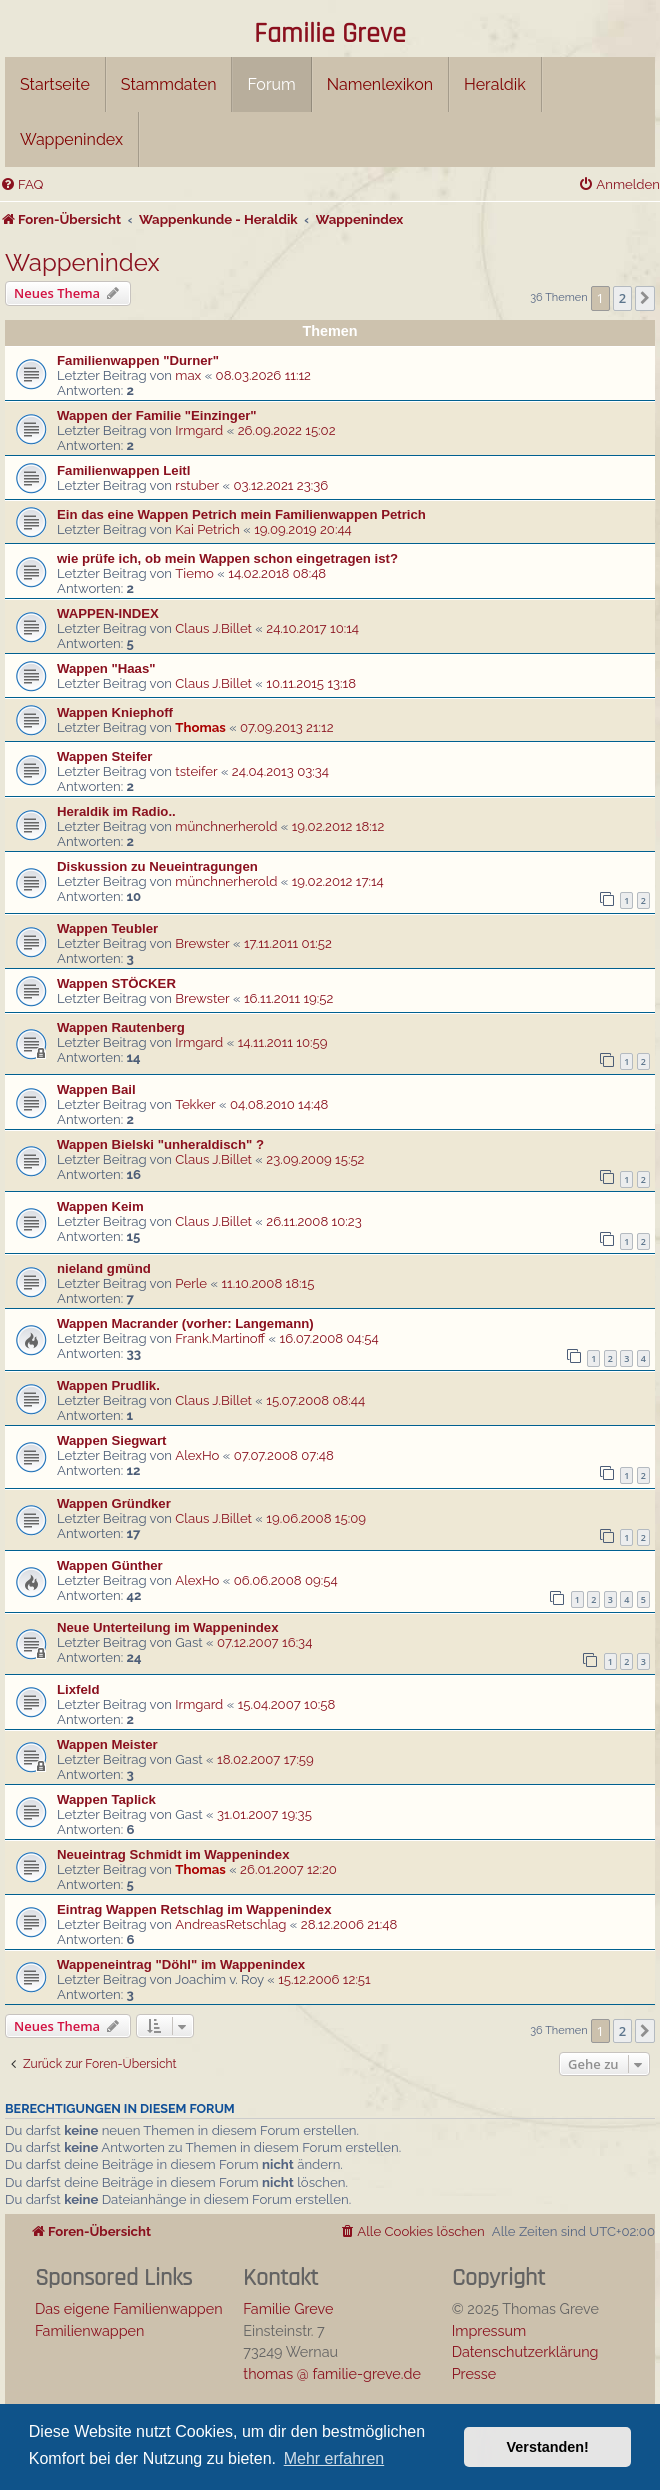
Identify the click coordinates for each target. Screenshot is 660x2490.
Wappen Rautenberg (121, 1027)
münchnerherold (226, 826)
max (188, 375)
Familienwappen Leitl (123, 470)
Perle (191, 1283)
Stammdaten (169, 84)
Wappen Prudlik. (108, 1385)
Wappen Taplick (106, 1799)
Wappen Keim (100, 1206)
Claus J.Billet (213, 628)
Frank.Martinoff (220, 1338)
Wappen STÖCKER (116, 983)
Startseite (55, 84)
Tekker (195, 1104)
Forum (271, 84)
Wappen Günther (110, 1565)
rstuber (197, 485)
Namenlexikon (380, 84)
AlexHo (197, 1455)
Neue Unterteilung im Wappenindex (168, 1627)
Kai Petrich (207, 529)
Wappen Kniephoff (115, 712)
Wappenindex (71, 139)
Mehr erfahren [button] (334, 2458)
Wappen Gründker (114, 1503)
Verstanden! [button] (548, 2447)
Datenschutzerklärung (525, 2351)
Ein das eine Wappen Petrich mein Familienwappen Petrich (241, 514)
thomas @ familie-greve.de (332, 2373)
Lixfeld (78, 1689)
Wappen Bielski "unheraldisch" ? (160, 1144)
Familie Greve (330, 35)
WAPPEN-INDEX (108, 613)
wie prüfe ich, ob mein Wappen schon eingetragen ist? (227, 558)
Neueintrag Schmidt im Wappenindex (173, 1854)
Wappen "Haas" (106, 668)
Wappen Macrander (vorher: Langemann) (185, 1323)
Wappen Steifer (105, 756)
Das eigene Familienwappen (129, 2308)
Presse (474, 2373)
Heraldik (495, 84)
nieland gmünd (104, 1268)
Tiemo (194, 573)
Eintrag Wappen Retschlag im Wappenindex (194, 1909)
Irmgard (199, 430)
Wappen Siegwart (111, 1440)
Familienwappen (89, 2330)
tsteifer (196, 771)
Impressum (489, 2330)
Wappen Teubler (107, 928)
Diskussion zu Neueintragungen (157, 866)
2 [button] (622, 298)
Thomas (200, 727)
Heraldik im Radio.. (116, 811)
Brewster (202, 943)
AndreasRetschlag (230, 1924)
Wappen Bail (96, 1089)
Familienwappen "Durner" (138, 360)
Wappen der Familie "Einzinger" (157, 415)
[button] (645, 298)
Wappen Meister (107, 1744)
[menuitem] (21, 184)
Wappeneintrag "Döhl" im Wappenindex (181, 1964)
